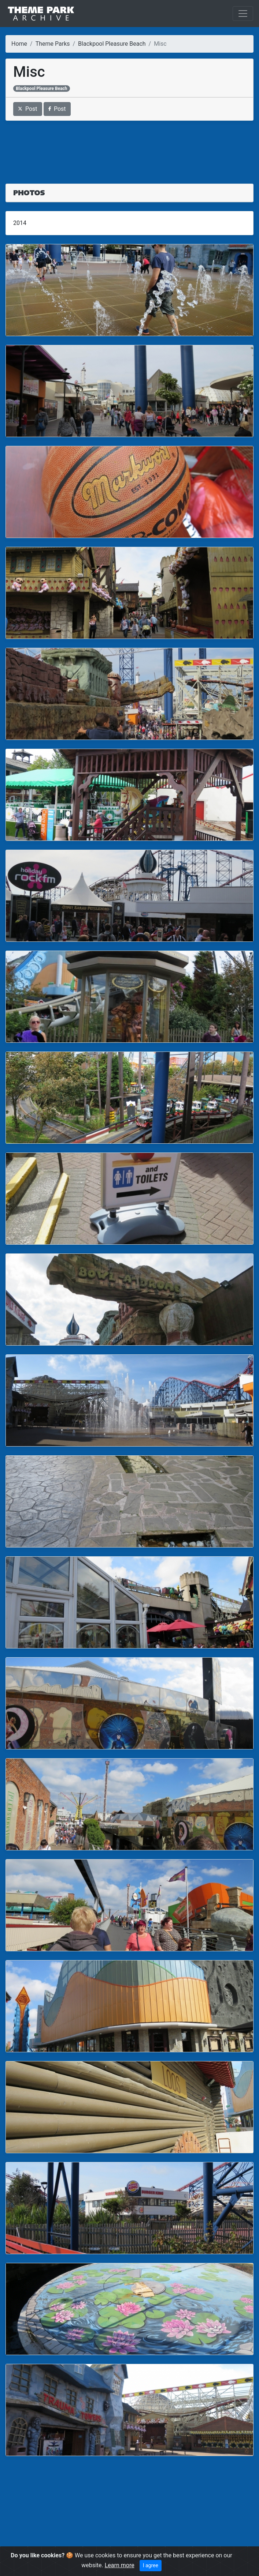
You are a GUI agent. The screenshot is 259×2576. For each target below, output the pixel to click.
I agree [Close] (150, 2565)
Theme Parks (53, 43)
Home (19, 43)
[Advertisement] (129, 147)
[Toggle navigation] (243, 13)
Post (27, 108)
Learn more (119, 2565)
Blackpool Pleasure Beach (111, 43)
